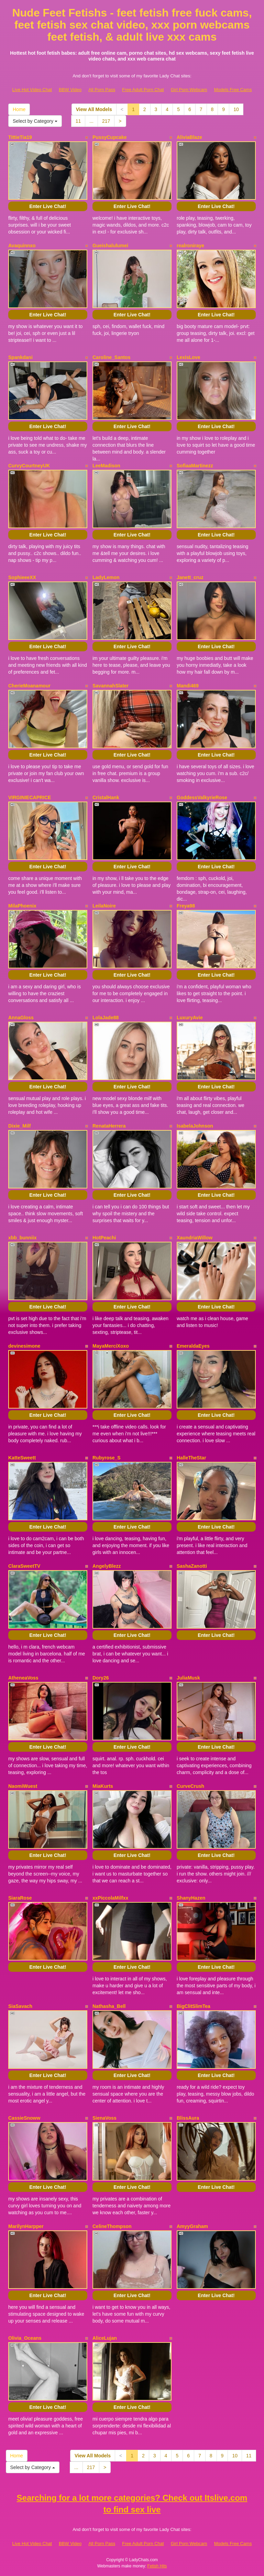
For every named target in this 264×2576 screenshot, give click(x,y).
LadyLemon (106, 577)
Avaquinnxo (22, 245)
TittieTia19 (20, 137)
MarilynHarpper (26, 2226)
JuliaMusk (188, 1678)
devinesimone (24, 1346)
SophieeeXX (22, 577)
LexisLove (188, 357)
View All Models (94, 109)
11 (78, 121)
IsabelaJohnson (195, 1126)
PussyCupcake (109, 137)
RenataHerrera (109, 1126)
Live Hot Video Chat (32, 89)
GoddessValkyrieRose (202, 797)
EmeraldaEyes (193, 1346)
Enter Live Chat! (47, 206)
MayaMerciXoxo (110, 1346)
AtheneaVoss (23, 1678)
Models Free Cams (233, 89)
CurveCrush (190, 1786)
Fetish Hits (157, 2566)
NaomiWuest (22, 1786)
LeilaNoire (104, 906)
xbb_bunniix (22, 1237)
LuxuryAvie (190, 1017)
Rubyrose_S (106, 1457)
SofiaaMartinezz (195, 465)
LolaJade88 (105, 1017)
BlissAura (188, 2118)
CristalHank (105, 797)
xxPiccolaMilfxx (110, 1898)
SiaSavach (20, 2006)
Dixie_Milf (19, 1126)
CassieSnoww (24, 2118)
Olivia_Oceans (25, 2338)
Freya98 (186, 906)
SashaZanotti (192, 1566)
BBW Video (70, 89)
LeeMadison (106, 465)
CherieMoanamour (29, 685)
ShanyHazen (191, 1898)
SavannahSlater (110, 685)
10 (236, 109)
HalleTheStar (191, 1457)
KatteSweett (22, 1457)
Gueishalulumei (110, 245)
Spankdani (20, 357)
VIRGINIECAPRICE (29, 797)
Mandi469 (188, 685)
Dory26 (100, 1678)
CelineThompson (112, 2226)
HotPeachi (104, 1237)
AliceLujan (104, 2338)
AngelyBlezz (106, 1566)
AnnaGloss (21, 1017)
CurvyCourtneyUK (29, 465)
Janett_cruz (190, 577)
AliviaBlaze (189, 137)
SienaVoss (104, 2118)
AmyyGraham (192, 2226)
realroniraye (190, 245)
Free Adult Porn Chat (143, 89)
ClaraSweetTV (24, 1566)
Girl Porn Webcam (189, 89)
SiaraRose (20, 1898)
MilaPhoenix (22, 906)
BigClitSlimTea (193, 2006)
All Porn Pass (101, 89)
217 (106, 121)
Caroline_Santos (111, 357)
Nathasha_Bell (108, 2006)
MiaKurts (102, 1786)
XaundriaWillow (194, 1237)
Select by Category (35, 121)
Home (19, 109)
